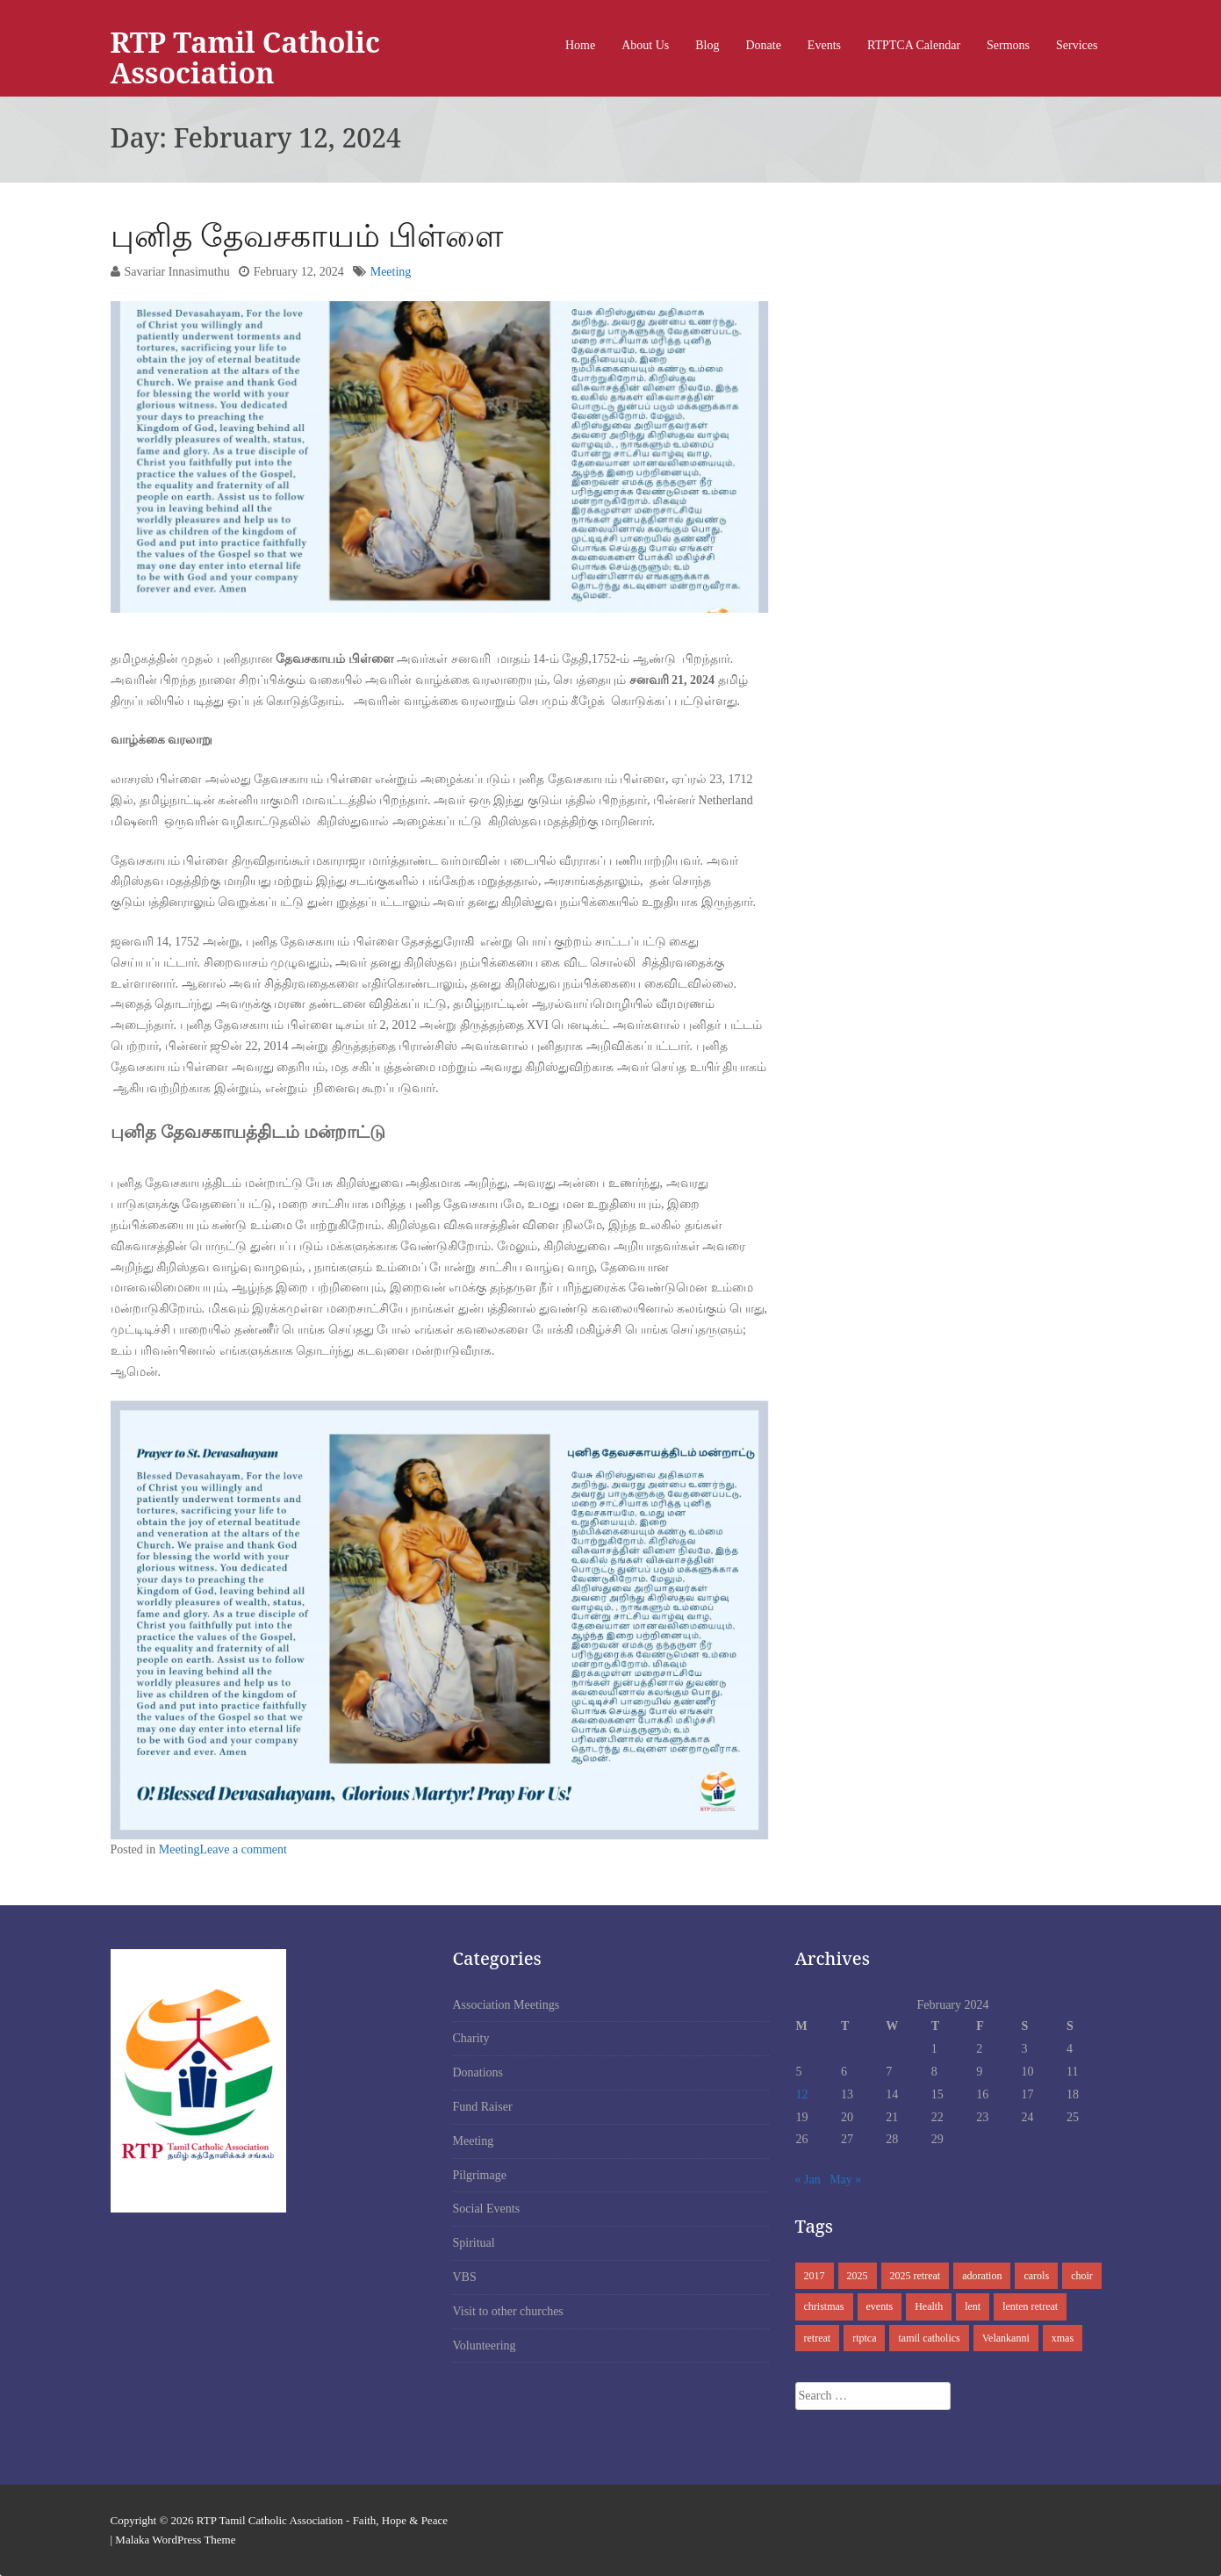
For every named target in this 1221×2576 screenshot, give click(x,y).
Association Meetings (506, 2004)
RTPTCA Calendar (913, 45)
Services (1076, 45)
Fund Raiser (483, 2106)
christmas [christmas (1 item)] (824, 2306)
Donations (478, 2072)
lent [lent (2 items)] (972, 2306)
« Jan (808, 2179)
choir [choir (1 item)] (1082, 2276)
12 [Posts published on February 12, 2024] (802, 2094)
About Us (645, 45)
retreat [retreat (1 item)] (817, 2338)
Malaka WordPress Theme (175, 2539)
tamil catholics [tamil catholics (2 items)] (928, 2338)
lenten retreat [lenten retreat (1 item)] (1030, 2306)
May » (845, 2179)
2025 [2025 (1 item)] (857, 2276)
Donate (762, 45)
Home (580, 45)
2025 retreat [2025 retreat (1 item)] (915, 2276)
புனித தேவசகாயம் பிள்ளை (307, 234)
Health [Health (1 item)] (929, 2306)
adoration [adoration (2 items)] (982, 2276)
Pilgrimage (479, 2175)
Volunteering (484, 2345)
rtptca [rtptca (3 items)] (864, 2338)
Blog (707, 45)
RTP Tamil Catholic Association (245, 57)
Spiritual (474, 2242)
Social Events (487, 2208)
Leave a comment (243, 1849)
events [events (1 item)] (880, 2306)
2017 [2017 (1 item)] (814, 2276)
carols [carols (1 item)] (1036, 2276)
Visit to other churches (508, 2311)
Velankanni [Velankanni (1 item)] (1006, 2338)
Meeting (391, 271)
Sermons (1008, 45)
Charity (471, 2038)
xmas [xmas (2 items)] (1063, 2338)
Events (824, 45)
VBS (465, 2277)
